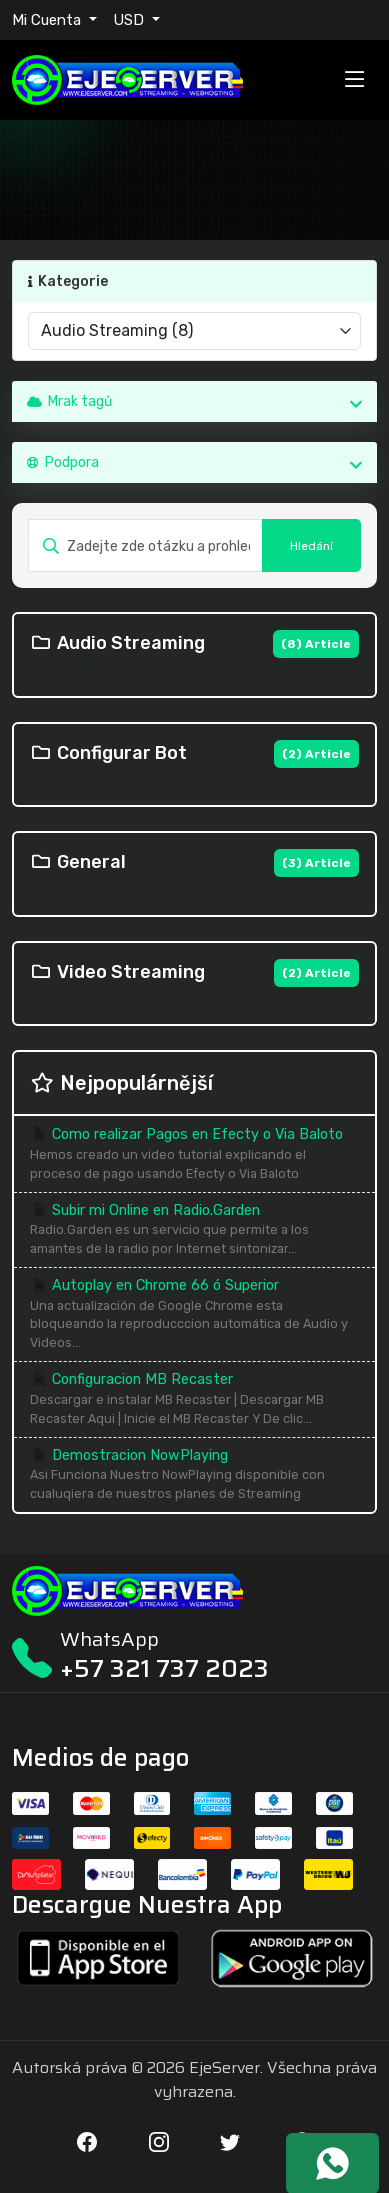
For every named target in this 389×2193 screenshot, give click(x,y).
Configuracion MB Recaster (194, 1399)
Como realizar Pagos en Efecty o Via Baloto (194, 1154)
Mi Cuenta (48, 20)
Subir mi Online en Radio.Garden (194, 1230)
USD (130, 20)
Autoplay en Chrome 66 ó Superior (194, 1315)
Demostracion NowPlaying (194, 1475)
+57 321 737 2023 (164, 1668)
